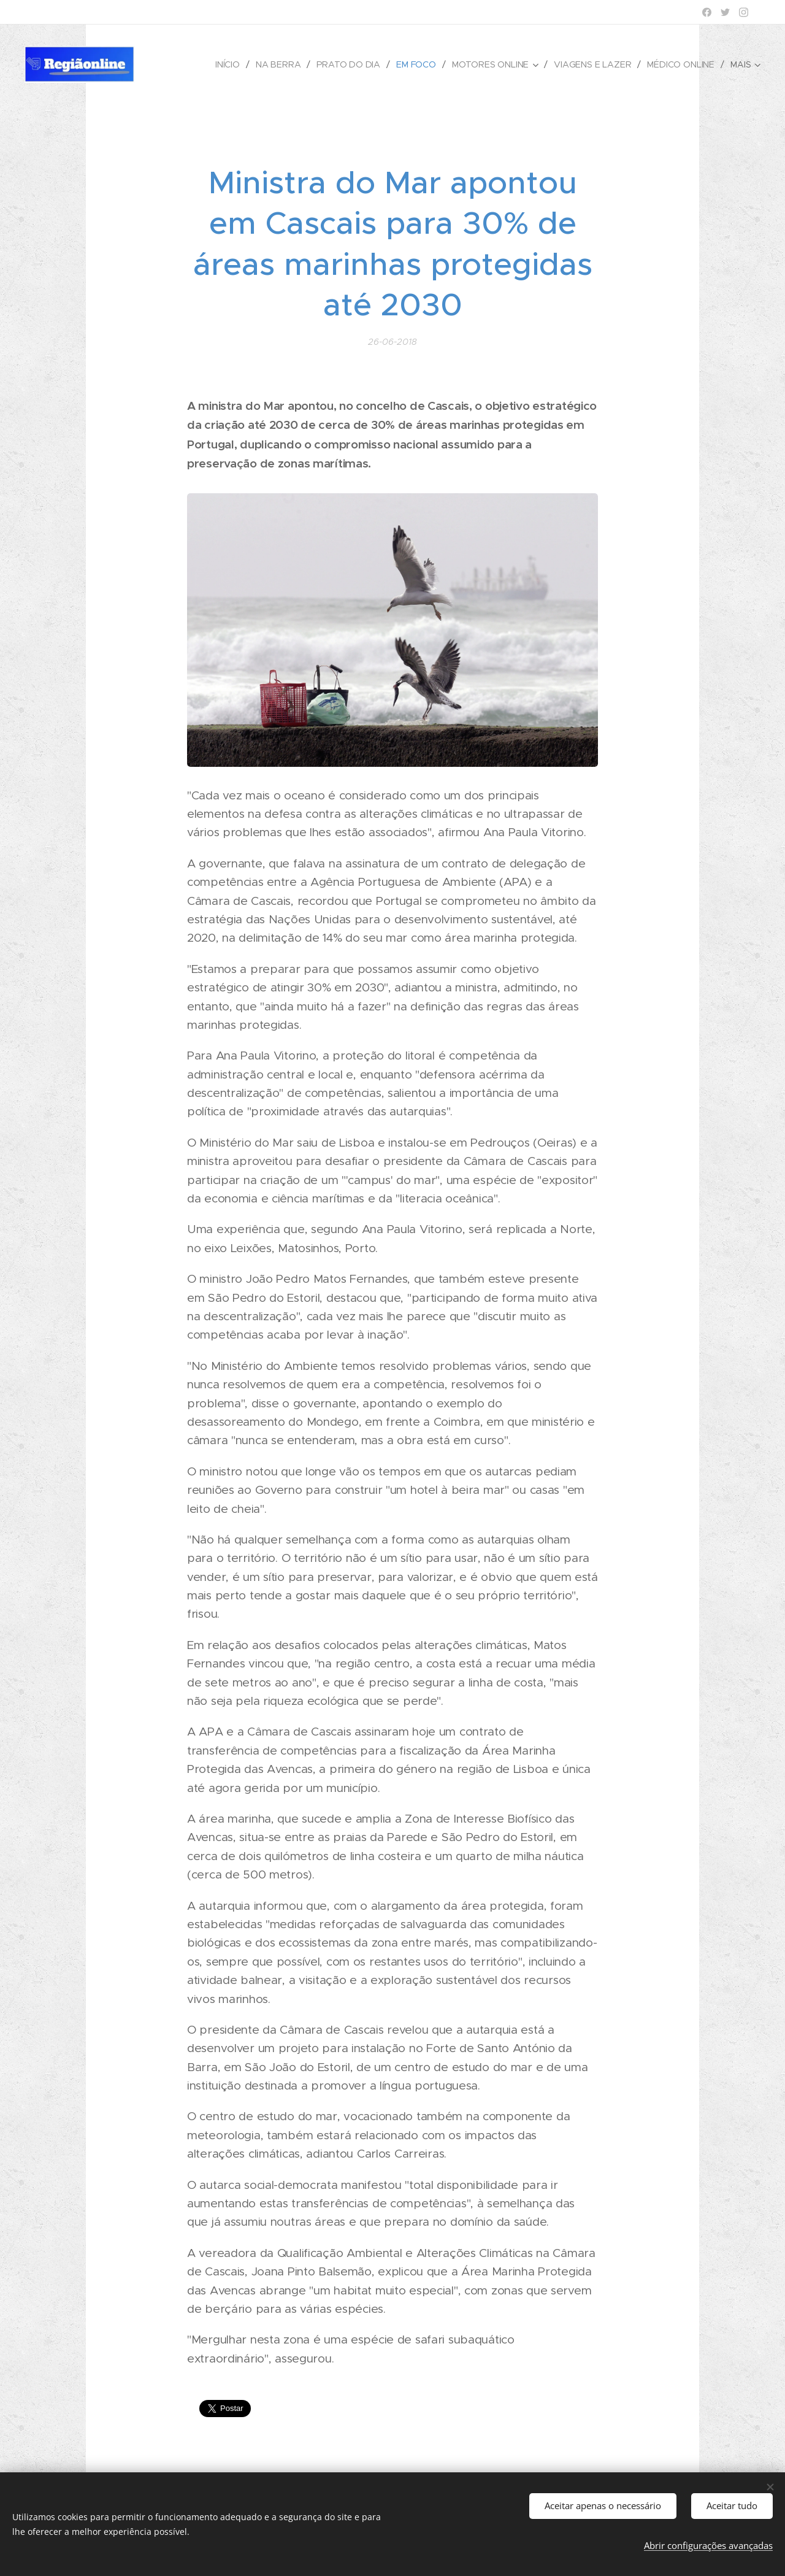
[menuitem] (229, 64)
